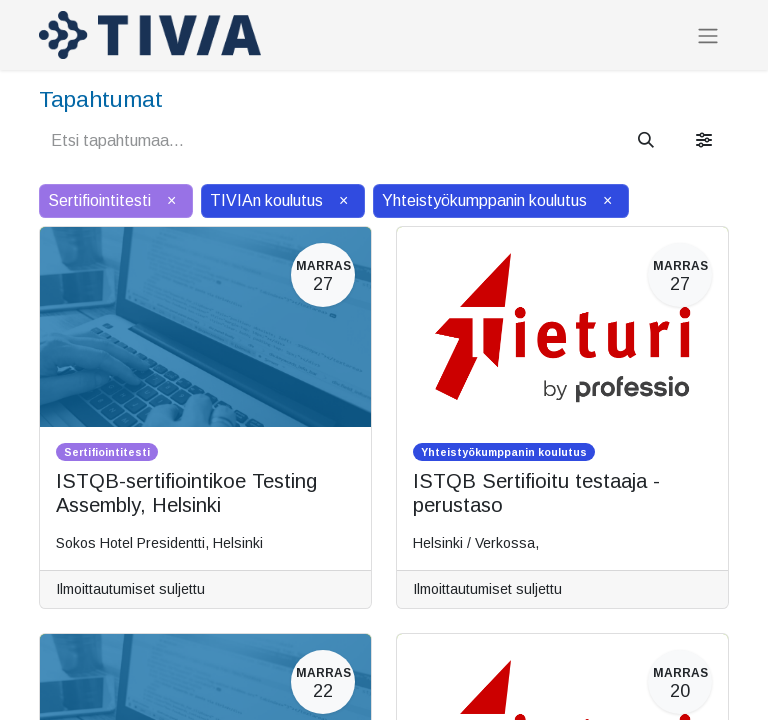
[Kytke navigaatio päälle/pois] (708, 35)
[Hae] (646, 141)
